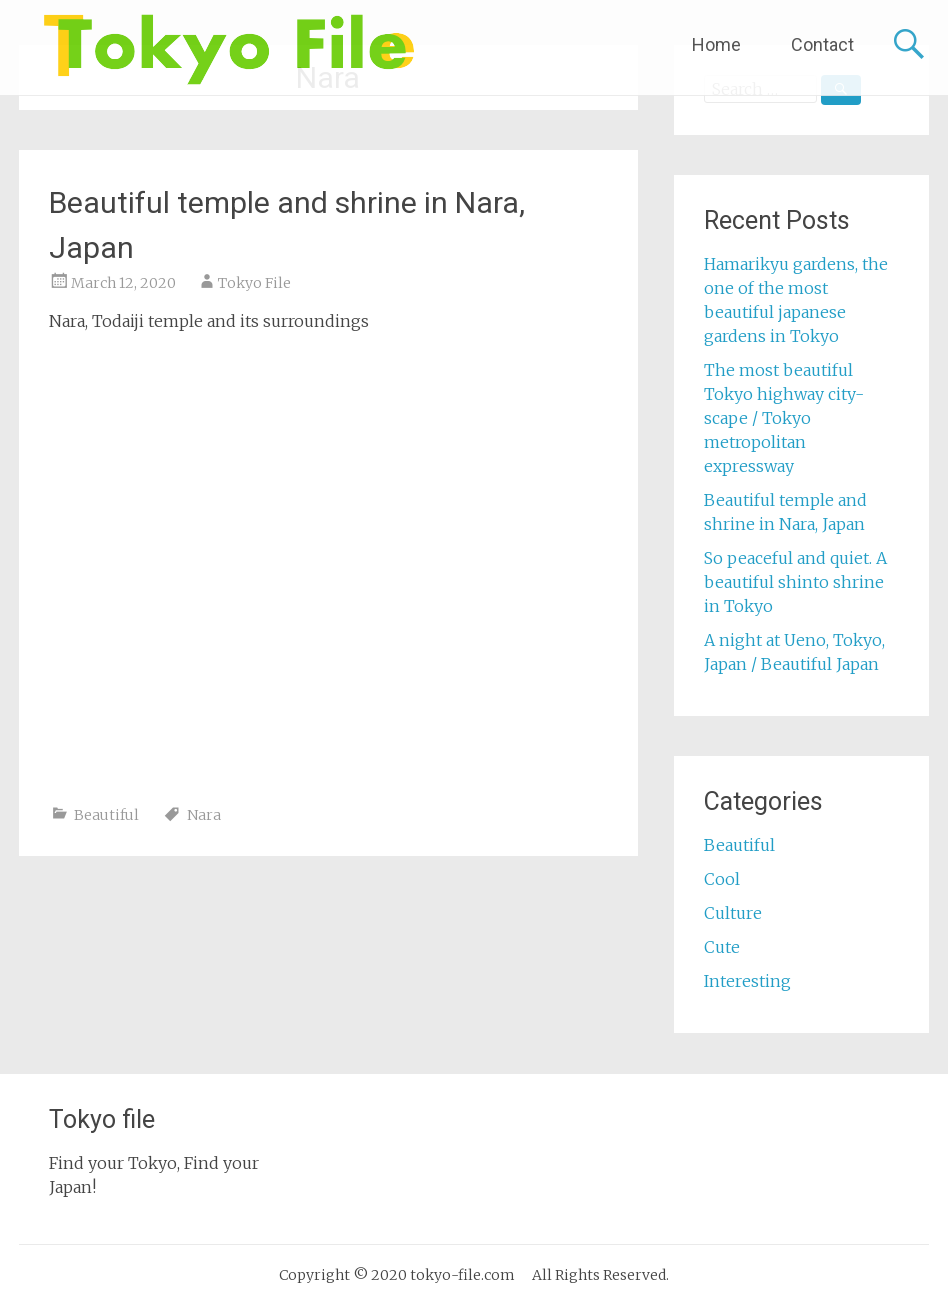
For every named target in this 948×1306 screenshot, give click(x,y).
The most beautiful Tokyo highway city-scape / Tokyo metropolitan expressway (784, 418)
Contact (822, 44)
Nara (204, 815)
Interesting (747, 981)
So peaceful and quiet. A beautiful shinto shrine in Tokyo (795, 582)
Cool (722, 879)
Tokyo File (254, 283)
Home (716, 44)
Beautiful (106, 815)
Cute (722, 947)
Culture (733, 913)
